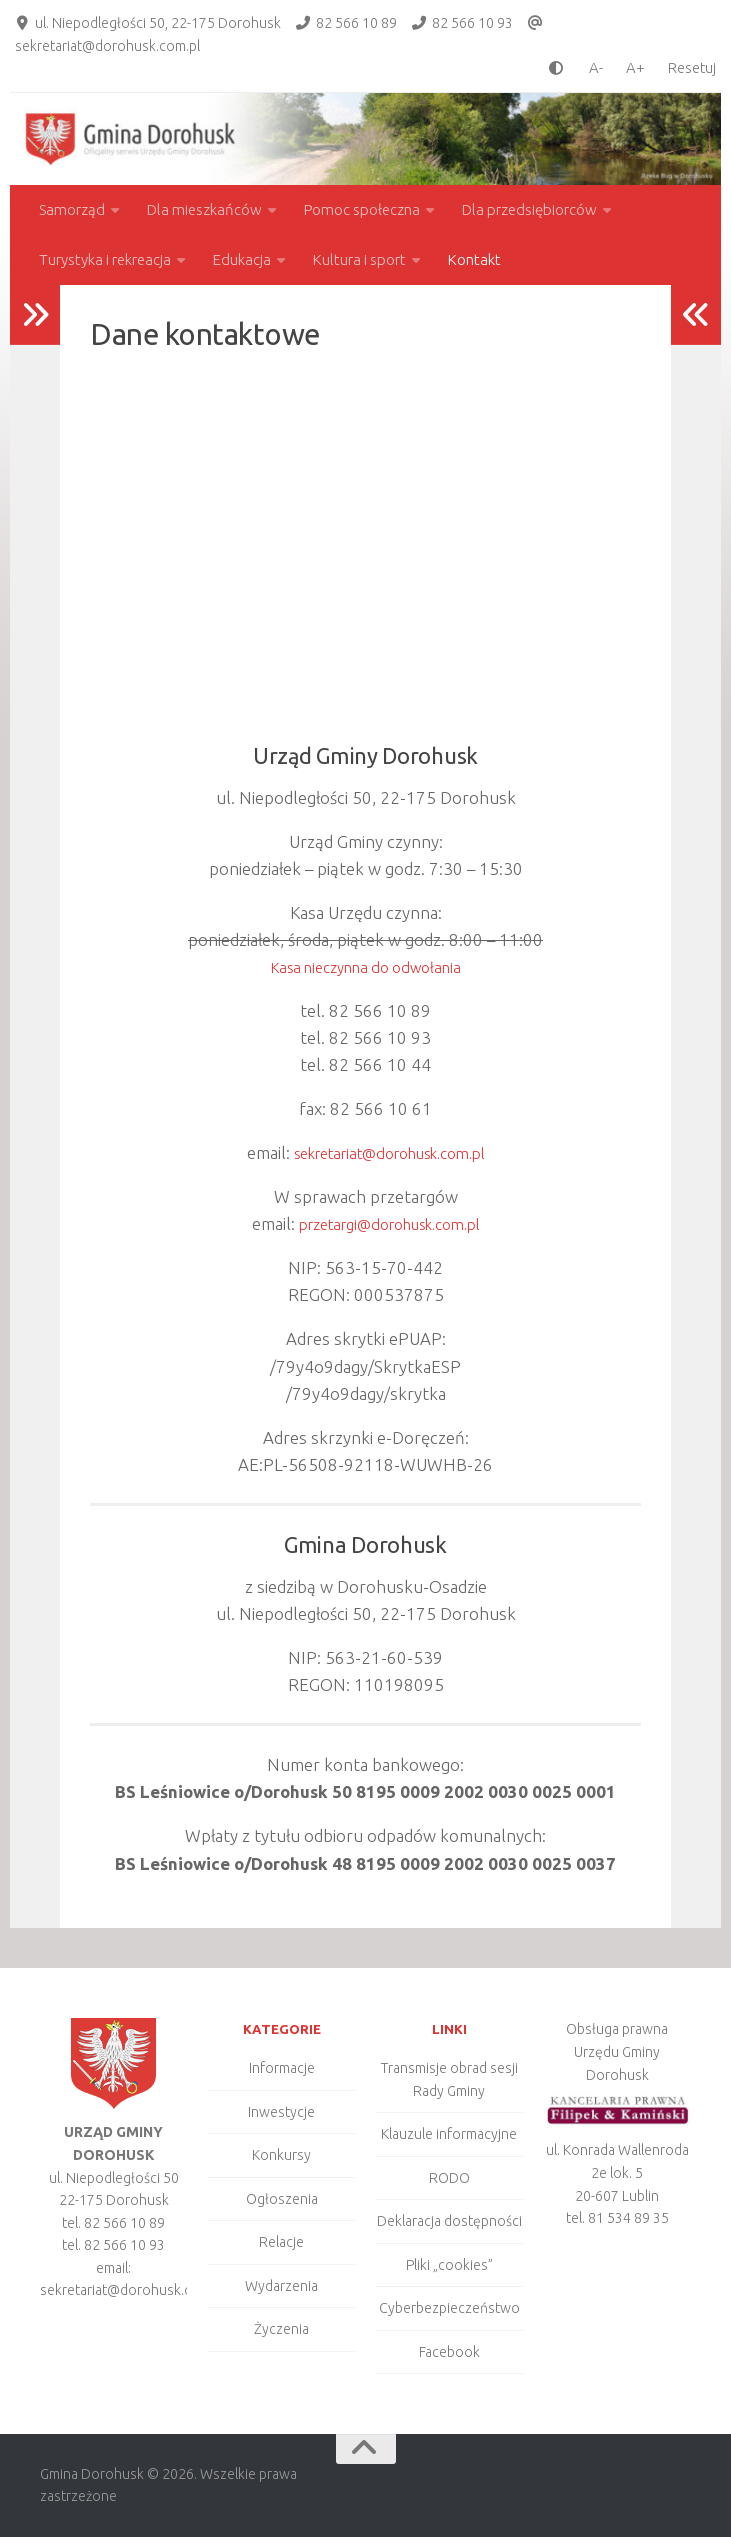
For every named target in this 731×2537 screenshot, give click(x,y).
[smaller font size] (591, 67)
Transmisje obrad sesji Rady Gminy (449, 2079)
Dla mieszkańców (204, 209)
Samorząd (72, 209)
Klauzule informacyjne (449, 2134)
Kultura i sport (359, 259)
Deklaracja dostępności (449, 2221)
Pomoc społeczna (362, 209)
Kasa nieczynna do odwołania (366, 966)
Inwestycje (281, 2112)
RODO (449, 2178)
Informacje (282, 2068)
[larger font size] (640, 67)
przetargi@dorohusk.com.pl (389, 1223)
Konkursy (281, 2155)
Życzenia (281, 2329)
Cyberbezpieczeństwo (449, 2308)
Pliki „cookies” (449, 2265)
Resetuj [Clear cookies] (692, 68)
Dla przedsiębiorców (529, 209)
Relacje (281, 2242)
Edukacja (242, 259)
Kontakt (474, 259)
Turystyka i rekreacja (105, 259)
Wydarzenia (281, 2286)
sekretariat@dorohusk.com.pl (107, 46)
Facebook (449, 2352)
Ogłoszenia (282, 2199)
